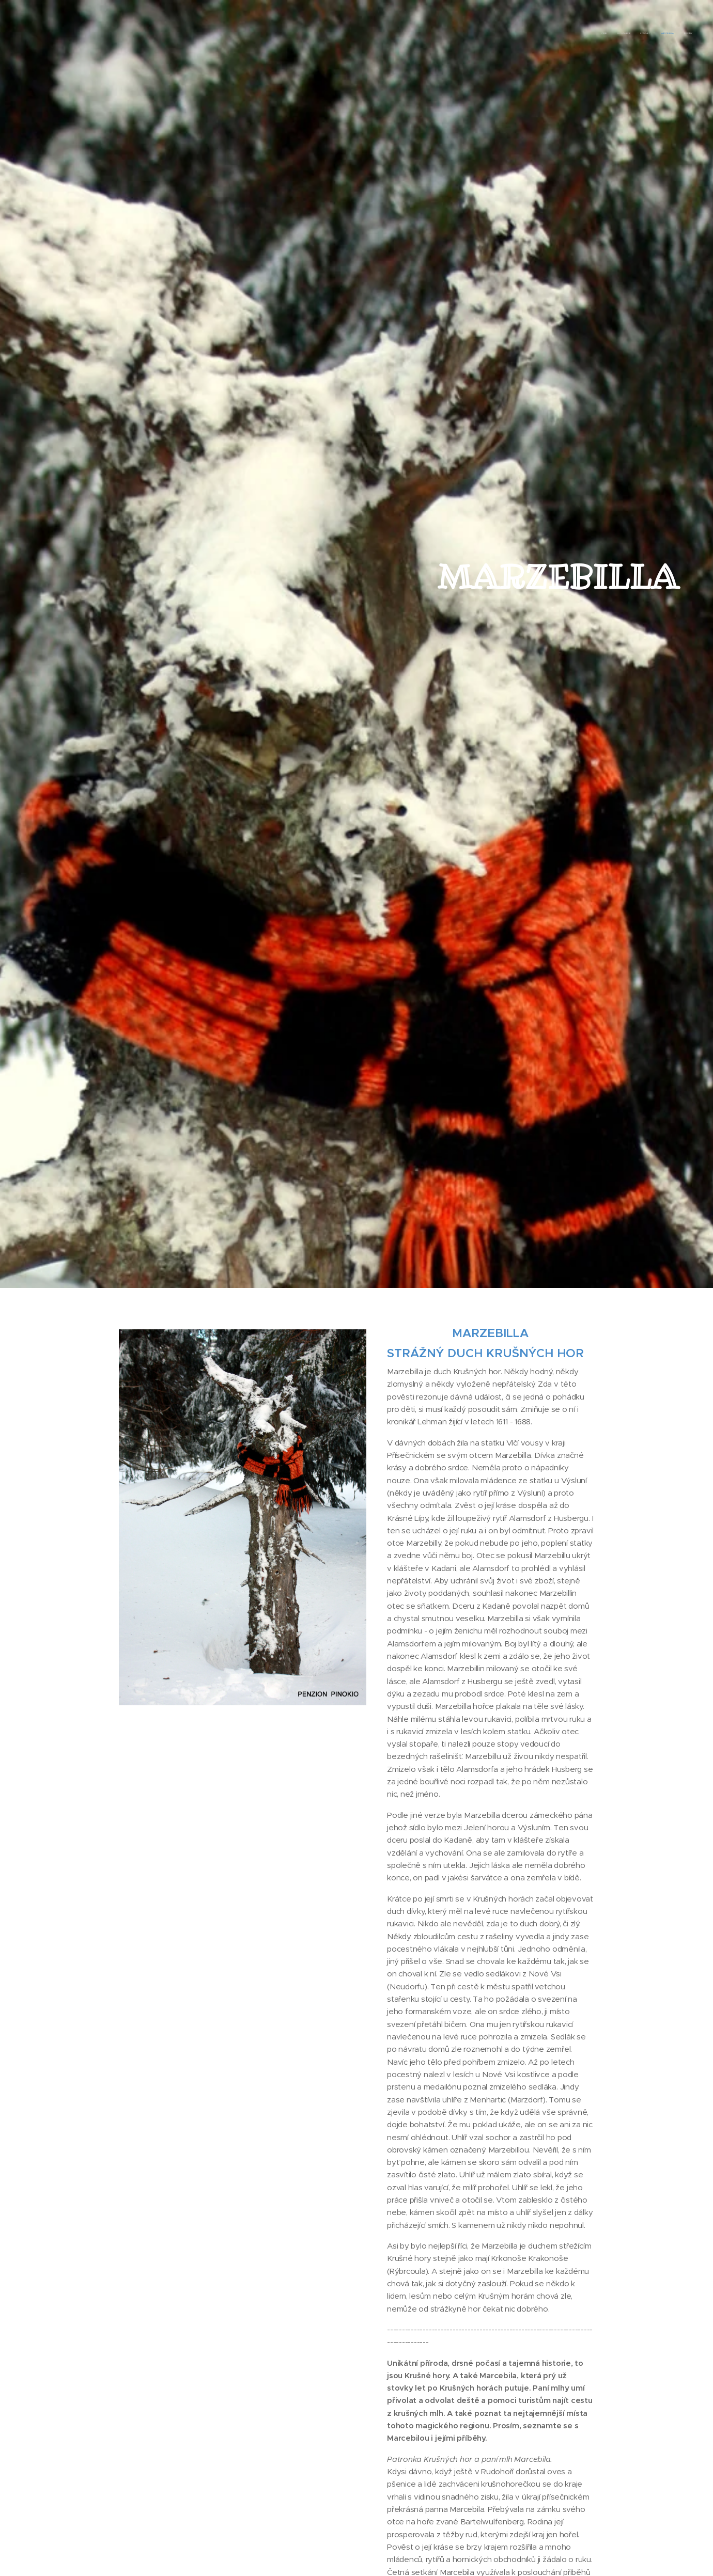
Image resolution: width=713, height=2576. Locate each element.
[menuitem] (652, 33)
